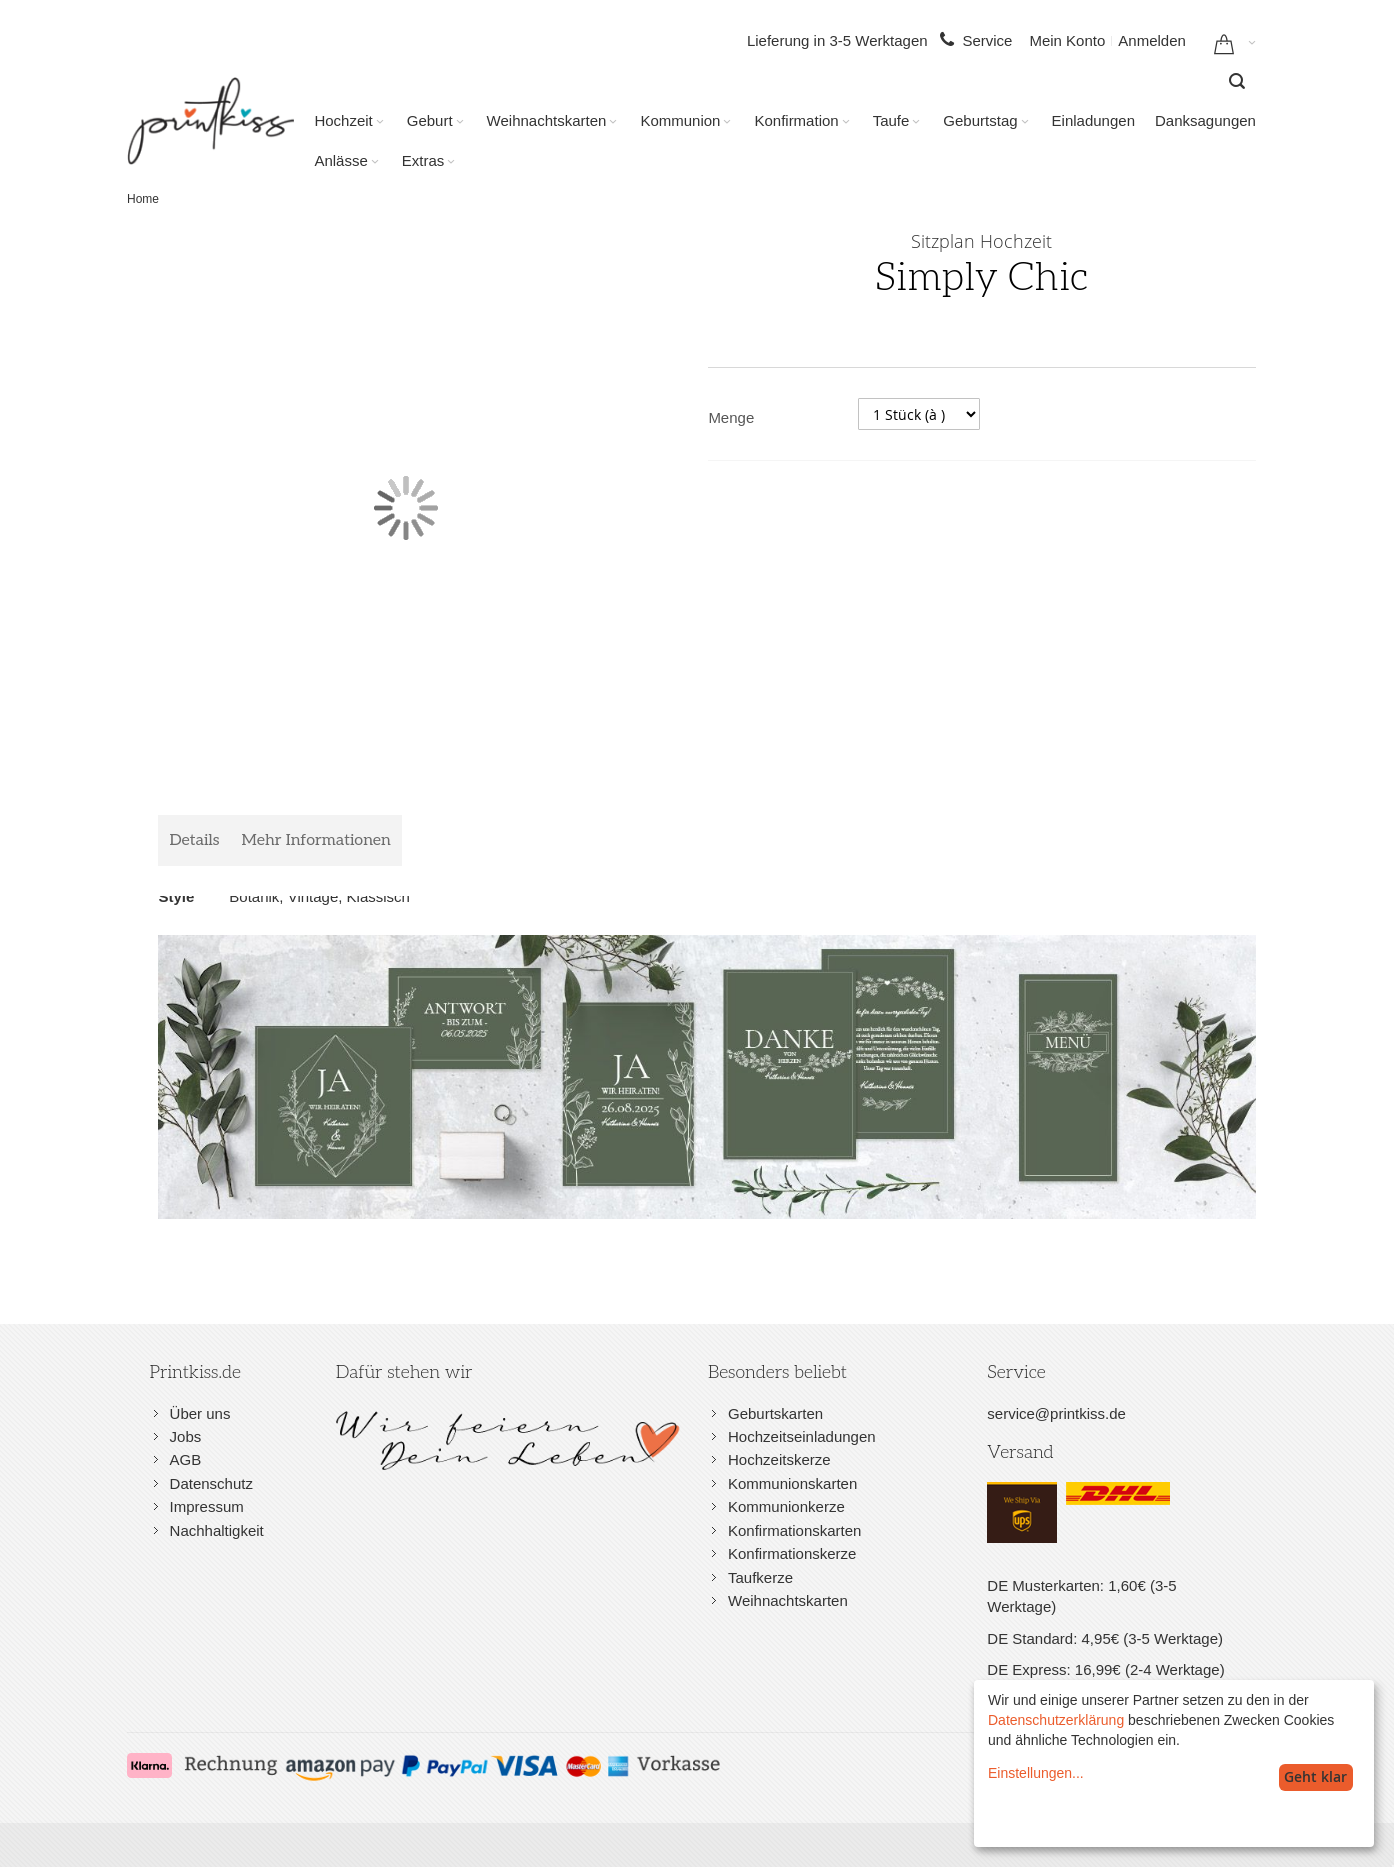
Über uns (200, 1413)
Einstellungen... (1036, 1773)
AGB (186, 1459)
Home (143, 199)
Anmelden (1152, 40)
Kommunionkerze (786, 1506)
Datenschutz (211, 1483)
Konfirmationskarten (794, 1530)
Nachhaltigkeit (217, 1530)
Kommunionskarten (792, 1483)
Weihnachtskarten (788, 1600)
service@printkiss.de (1056, 1413)
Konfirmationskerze (792, 1553)
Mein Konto (1067, 40)
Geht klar (1315, 1776)
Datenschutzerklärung (1056, 1720)
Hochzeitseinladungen (802, 1436)
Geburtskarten (775, 1413)
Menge (731, 417)
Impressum (207, 1506)
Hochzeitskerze (779, 1459)
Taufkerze (760, 1577)
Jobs (186, 1436)
